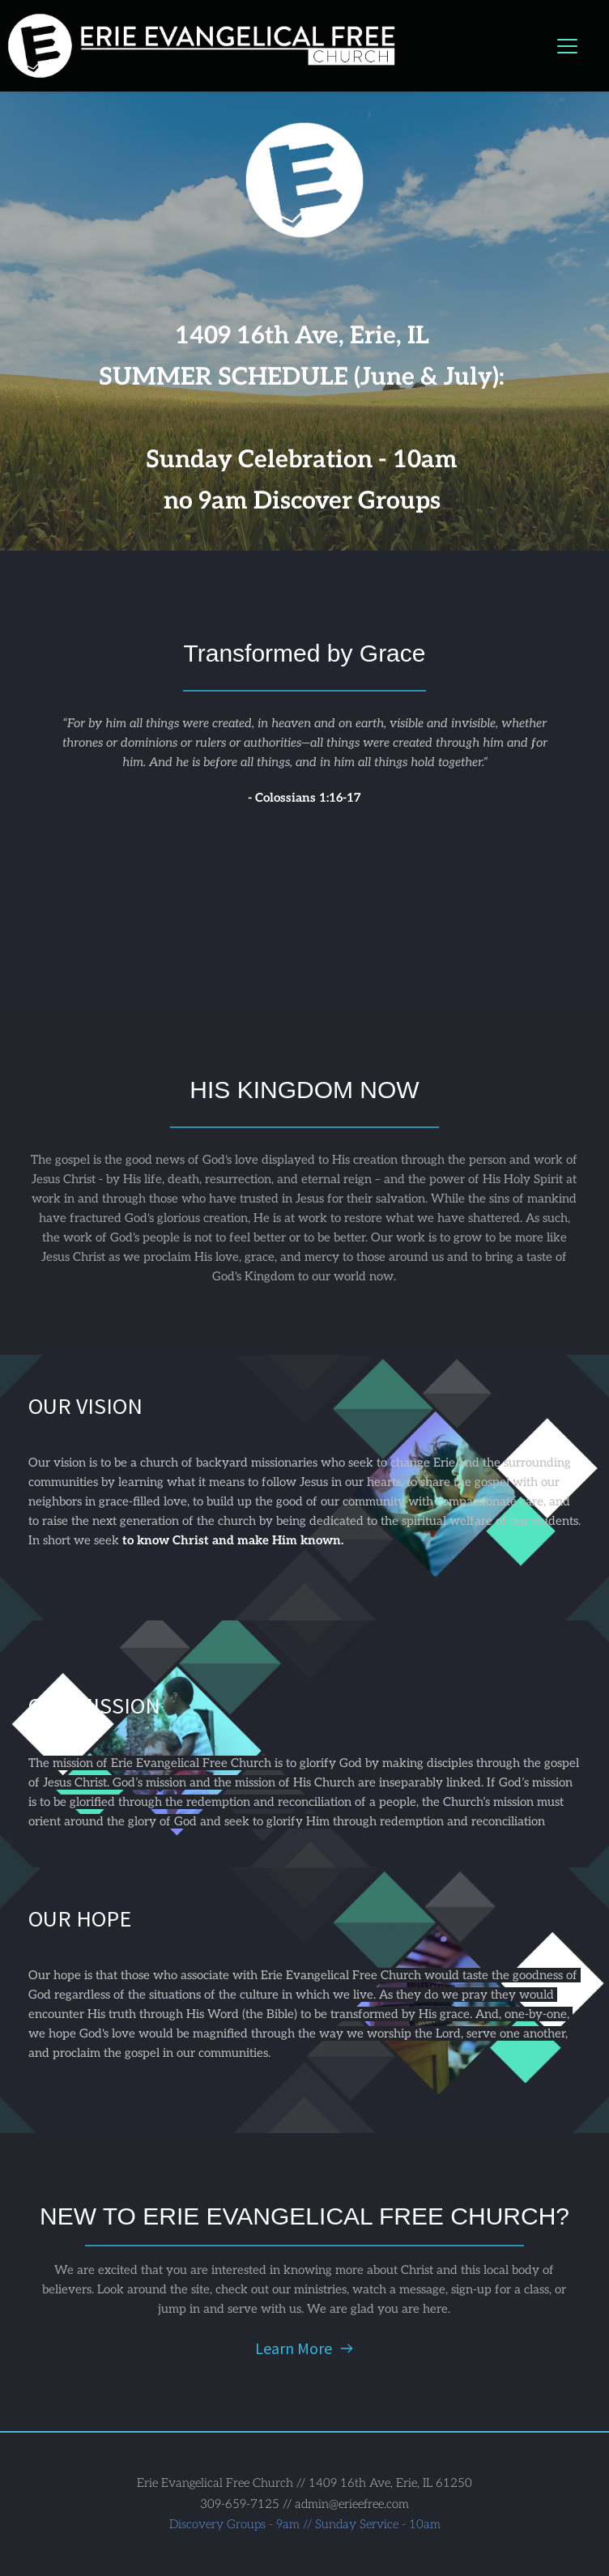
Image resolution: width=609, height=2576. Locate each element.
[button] (567, 46)
